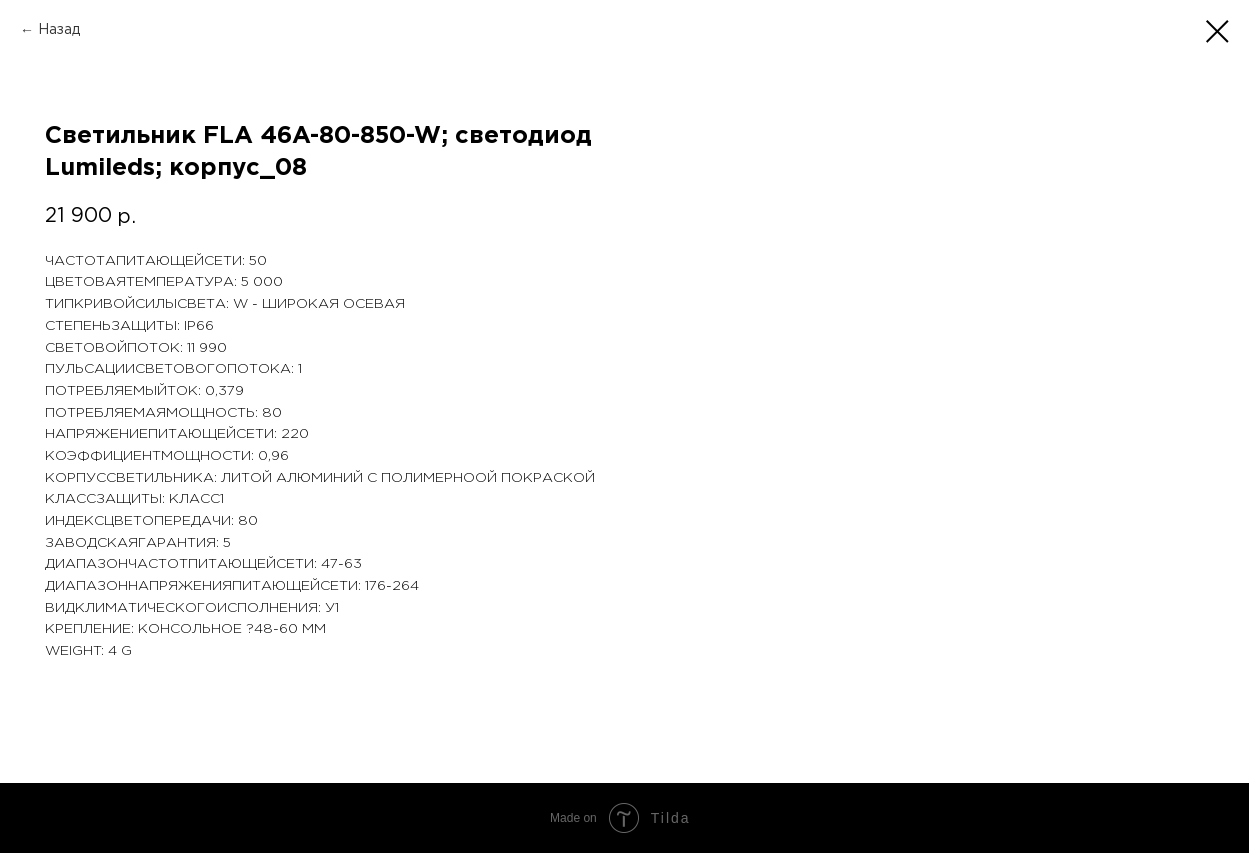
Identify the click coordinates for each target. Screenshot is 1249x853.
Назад (59, 30)
